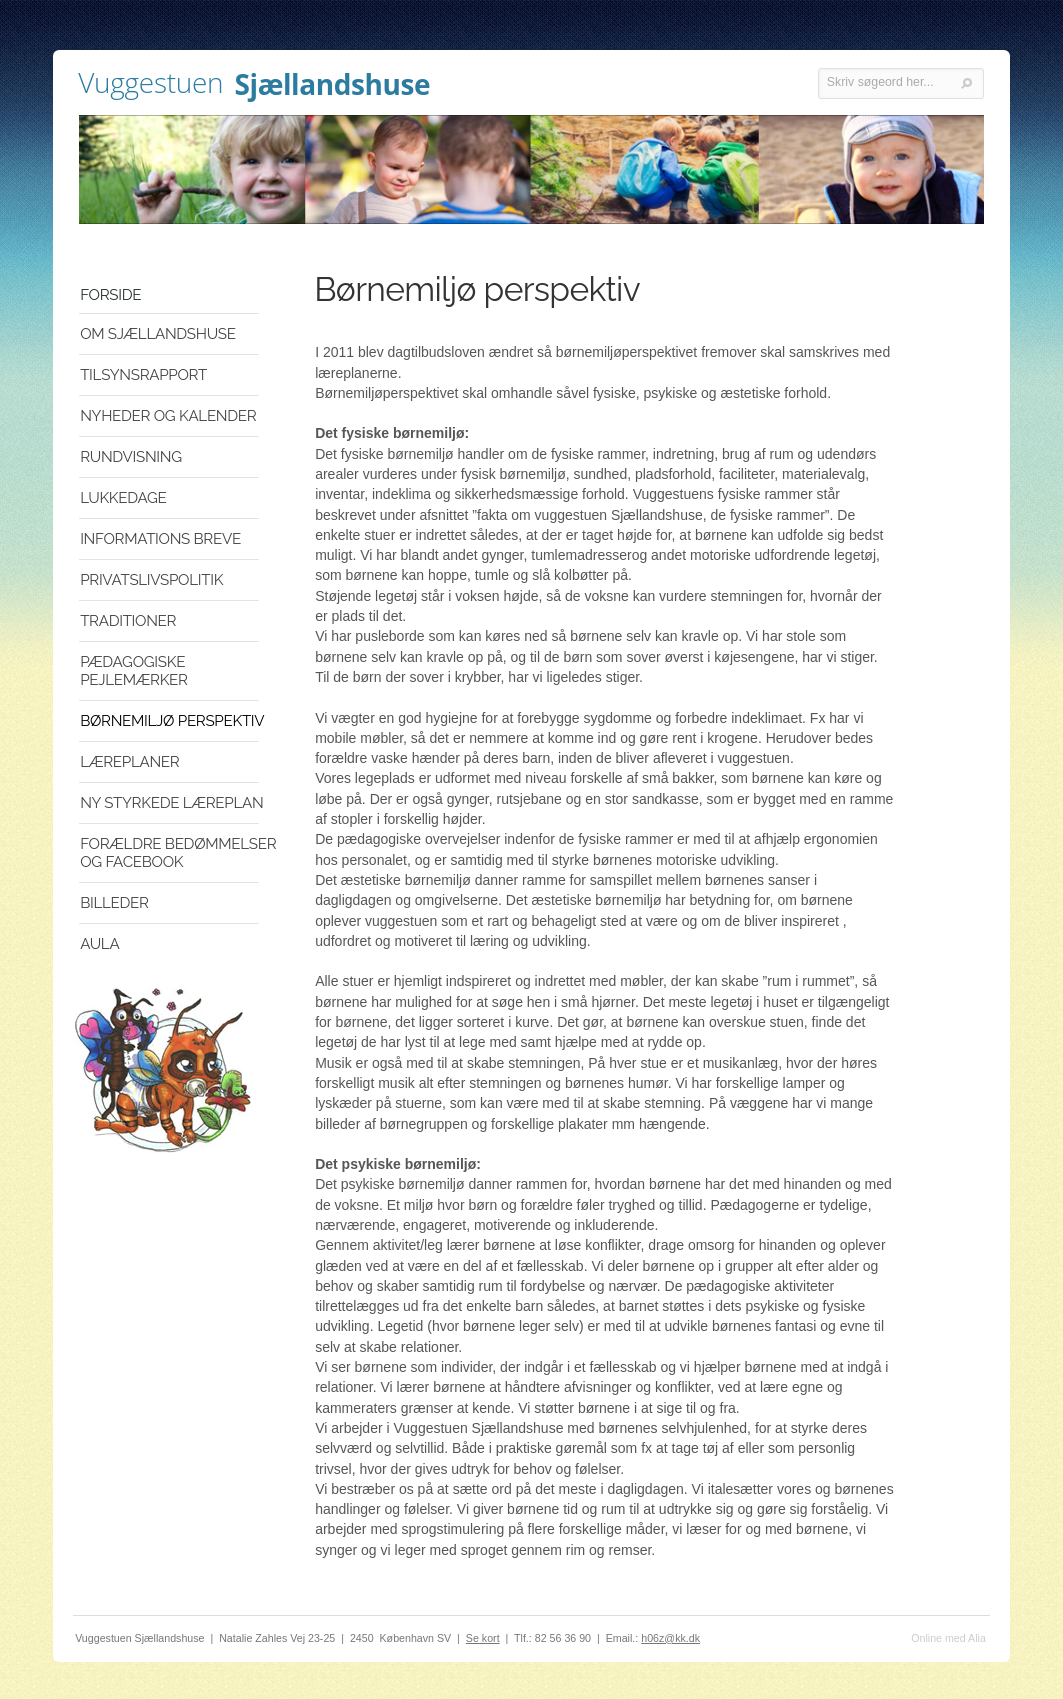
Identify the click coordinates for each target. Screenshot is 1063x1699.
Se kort (483, 1638)
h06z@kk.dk (670, 1638)
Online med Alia (948, 1638)
